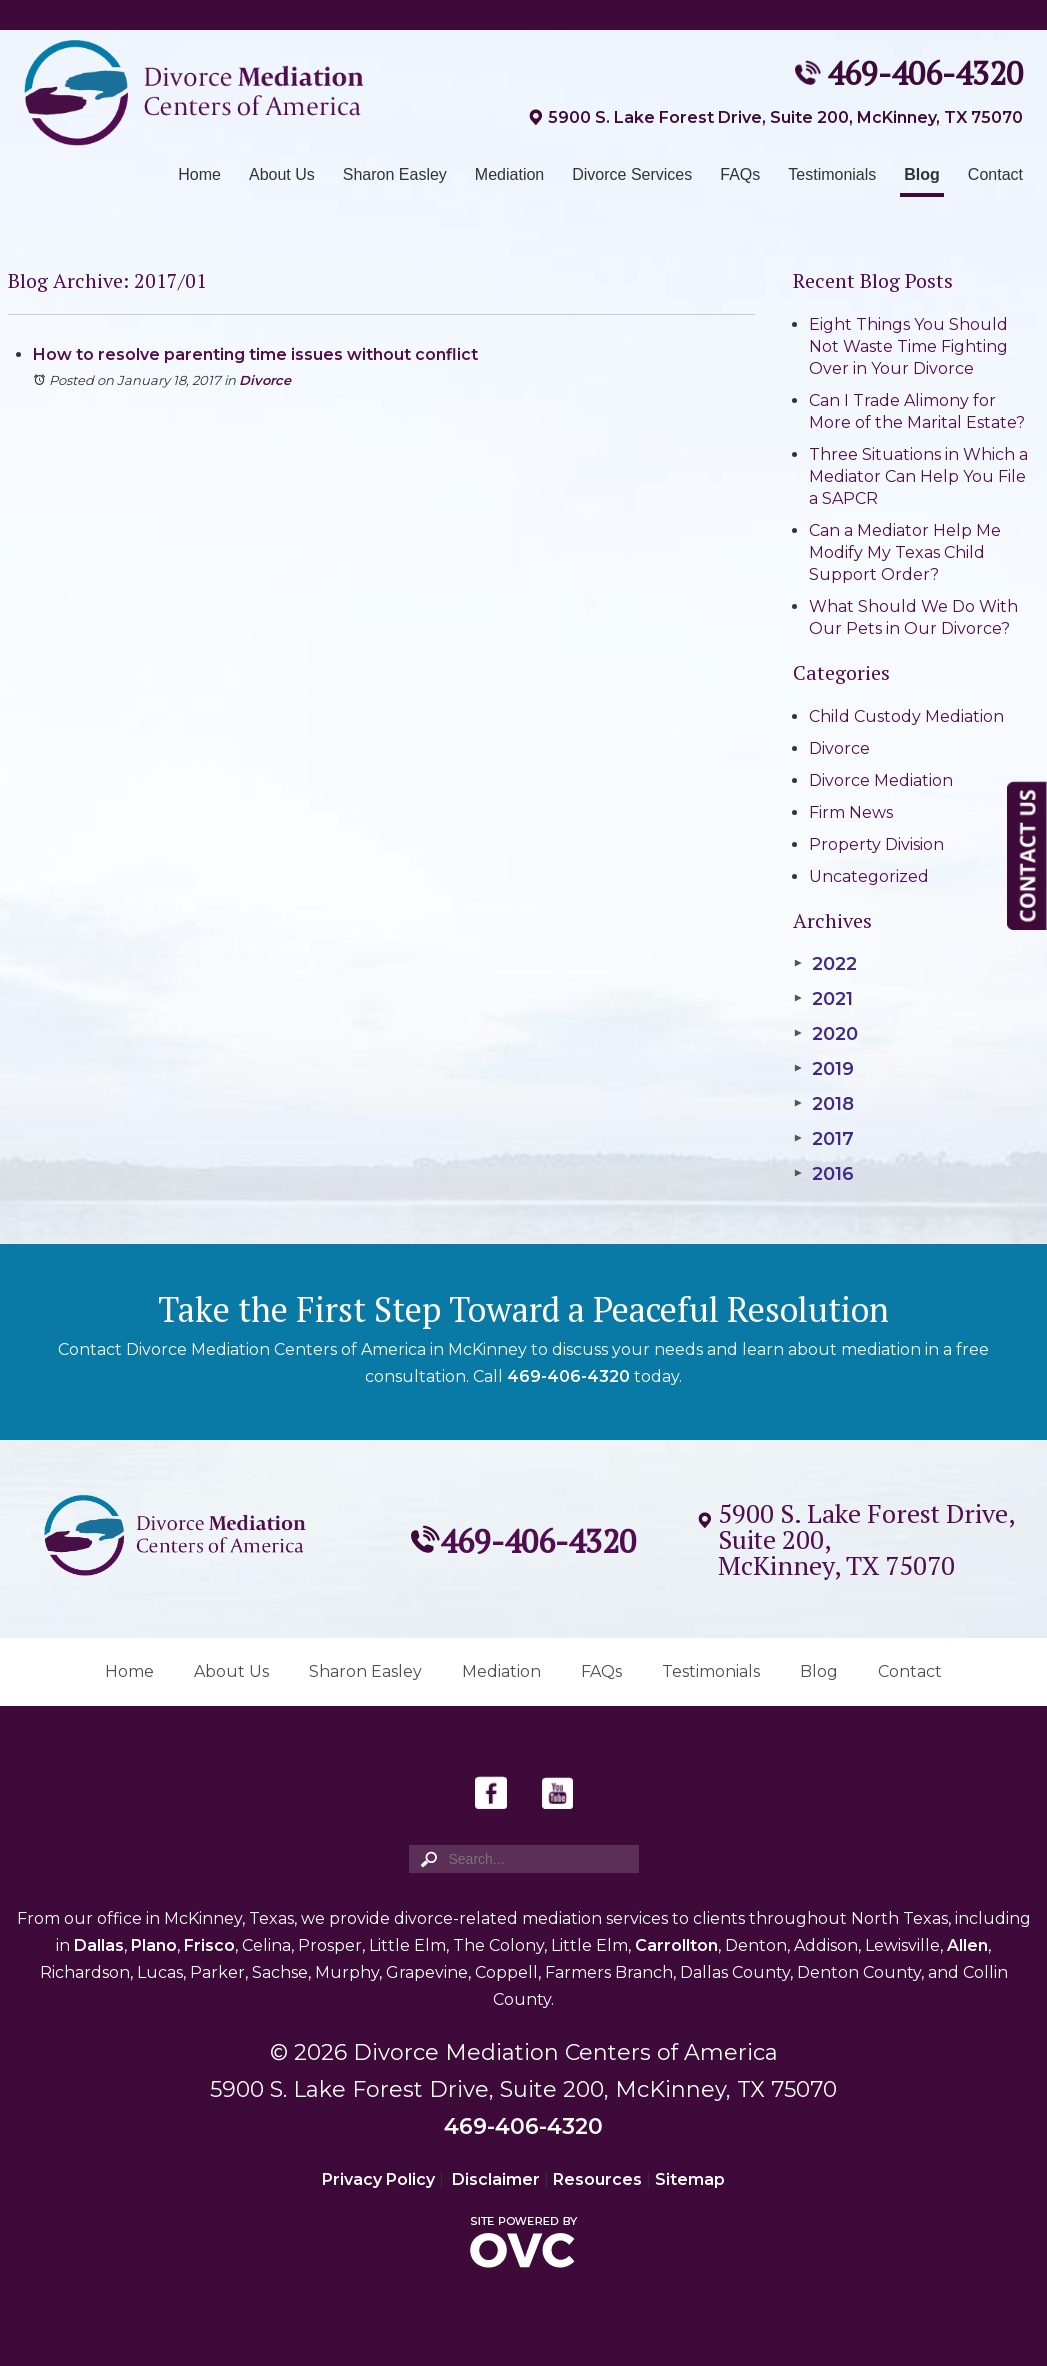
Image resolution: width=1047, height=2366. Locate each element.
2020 (825, 1034)
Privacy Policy (378, 2179)
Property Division (876, 844)
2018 (823, 1104)
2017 (823, 1139)
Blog (922, 174)
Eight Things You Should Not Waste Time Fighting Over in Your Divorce (908, 346)
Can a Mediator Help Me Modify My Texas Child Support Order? (905, 552)
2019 (823, 1069)
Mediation (509, 174)
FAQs (740, 174)
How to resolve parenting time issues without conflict (255, 354)
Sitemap (690, 2179)
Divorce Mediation (881, 780)
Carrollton (676, 1945)
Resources (597, 2179)
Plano (154, 1945)
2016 (823, 1174)
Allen (967, 1945)
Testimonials (832, 174)
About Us (282, 174)
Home (199, 174)
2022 (824, 964)
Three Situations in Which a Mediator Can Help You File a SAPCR (918, 476)
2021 (822, 999)
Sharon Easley (395, 174)
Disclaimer (496, 2179)
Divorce (265, 380)
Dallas (99, 1945)
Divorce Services (632, 174)
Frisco (209, 1945)
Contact (995, 174)
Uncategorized (869, 876)
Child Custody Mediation (906, 716)
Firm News (851, 812)
